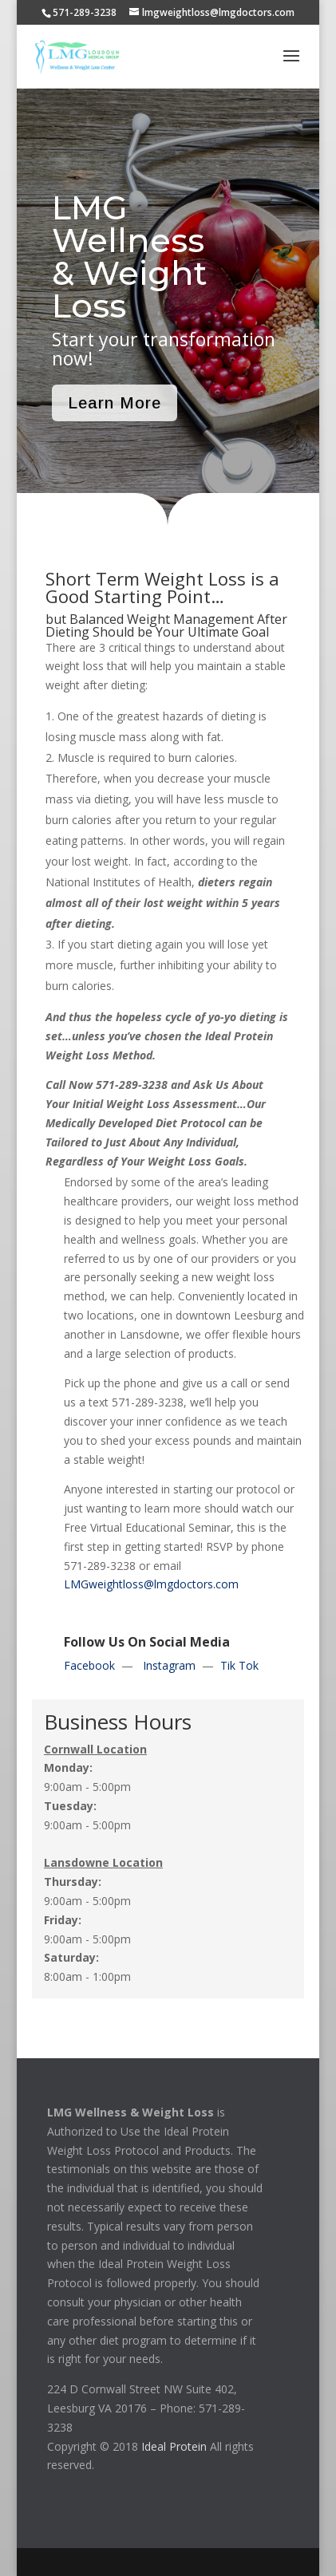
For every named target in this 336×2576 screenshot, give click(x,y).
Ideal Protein (174, 2446)
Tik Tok (239, 1665)
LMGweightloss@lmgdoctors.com (151, 1584)
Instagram (169, 1665)
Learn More (114, 403)
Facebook (89, 1665)
